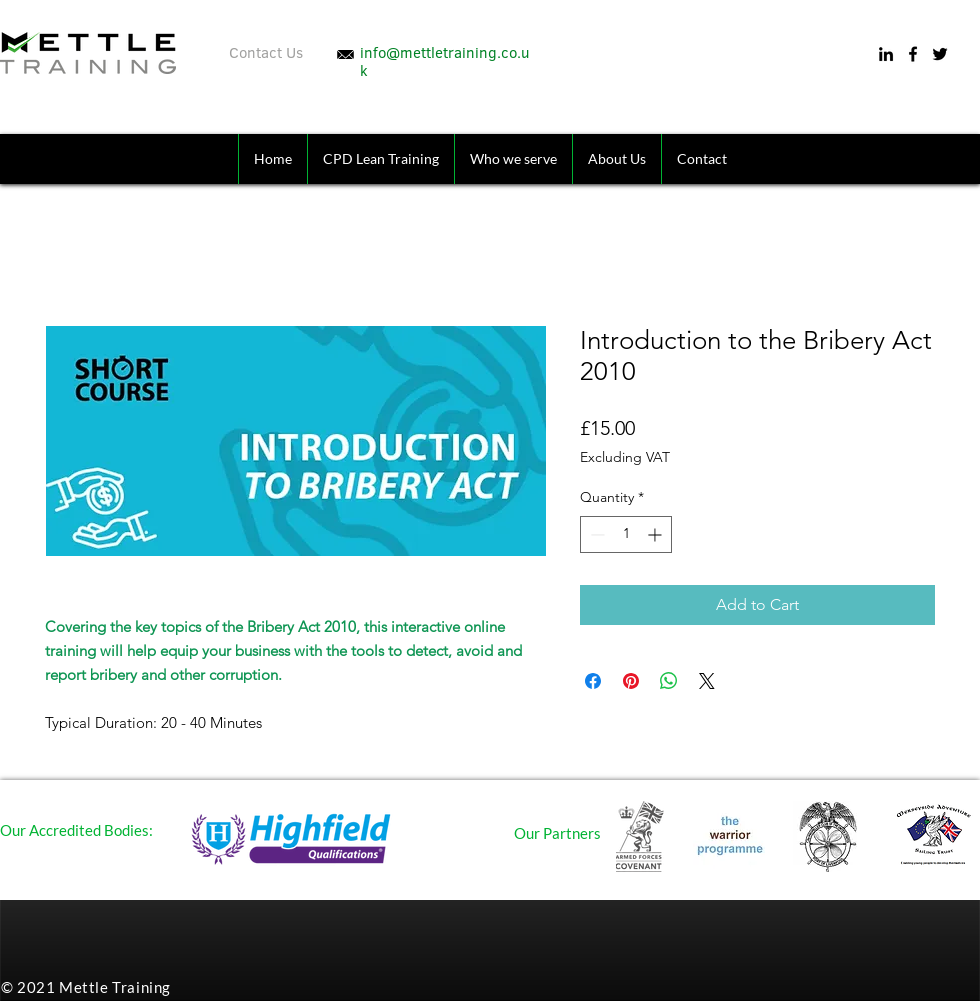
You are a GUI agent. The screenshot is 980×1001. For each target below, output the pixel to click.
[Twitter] (940, 54)
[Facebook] (913, 54)
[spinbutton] (626, 534)
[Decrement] (595, 534)
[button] (513, 159)
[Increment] (656, 534)
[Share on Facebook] (593, 681)
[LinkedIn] (886, 54)
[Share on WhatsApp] (669, 681)
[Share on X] (707, 681)
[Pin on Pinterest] (631, 681)
